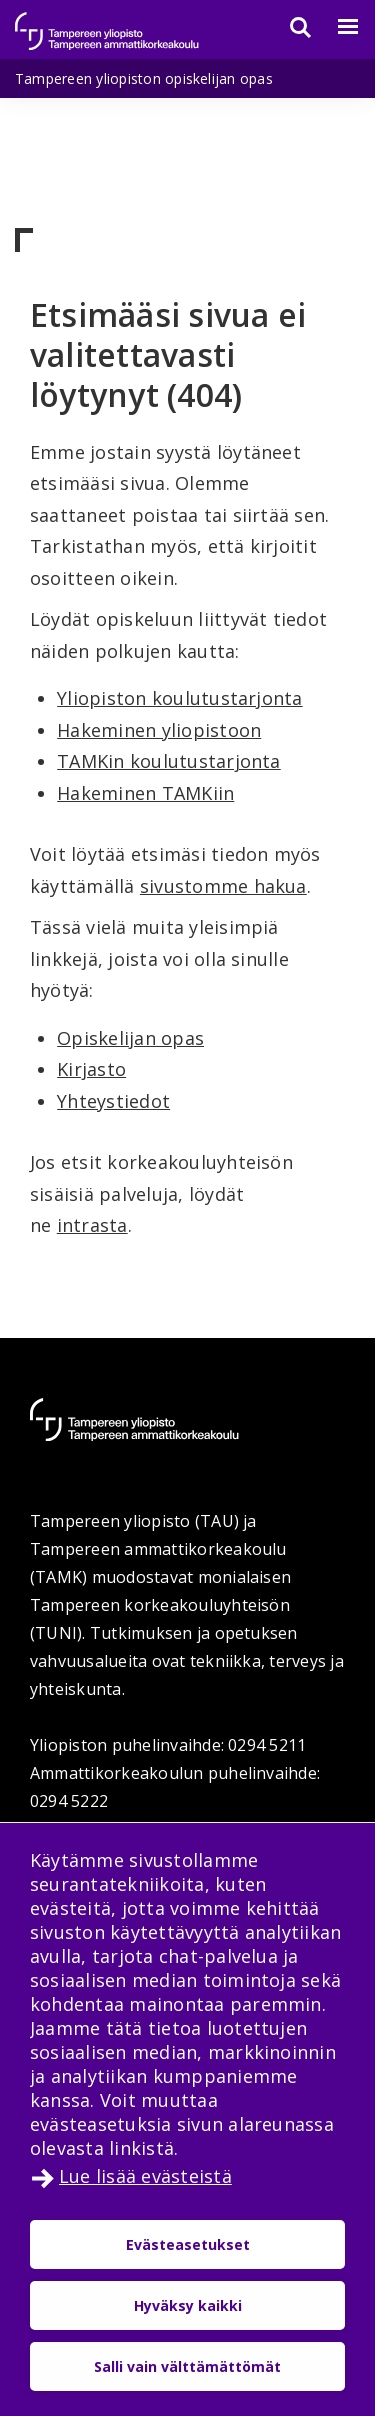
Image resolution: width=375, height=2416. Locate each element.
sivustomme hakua (223, 886)
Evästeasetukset (188, 2244)
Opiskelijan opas (130, 1038)
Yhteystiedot (113, 1101)
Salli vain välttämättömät (187, 2366)
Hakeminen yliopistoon (159, 730)
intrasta (92, 1225)
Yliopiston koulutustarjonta (179, 698)
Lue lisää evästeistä (145, 2176)
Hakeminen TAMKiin (145, 793)
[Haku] (288, 27)
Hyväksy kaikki (188, 2305)
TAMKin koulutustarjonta (169, 761)
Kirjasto (91, 1069)
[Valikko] (336, 27)
